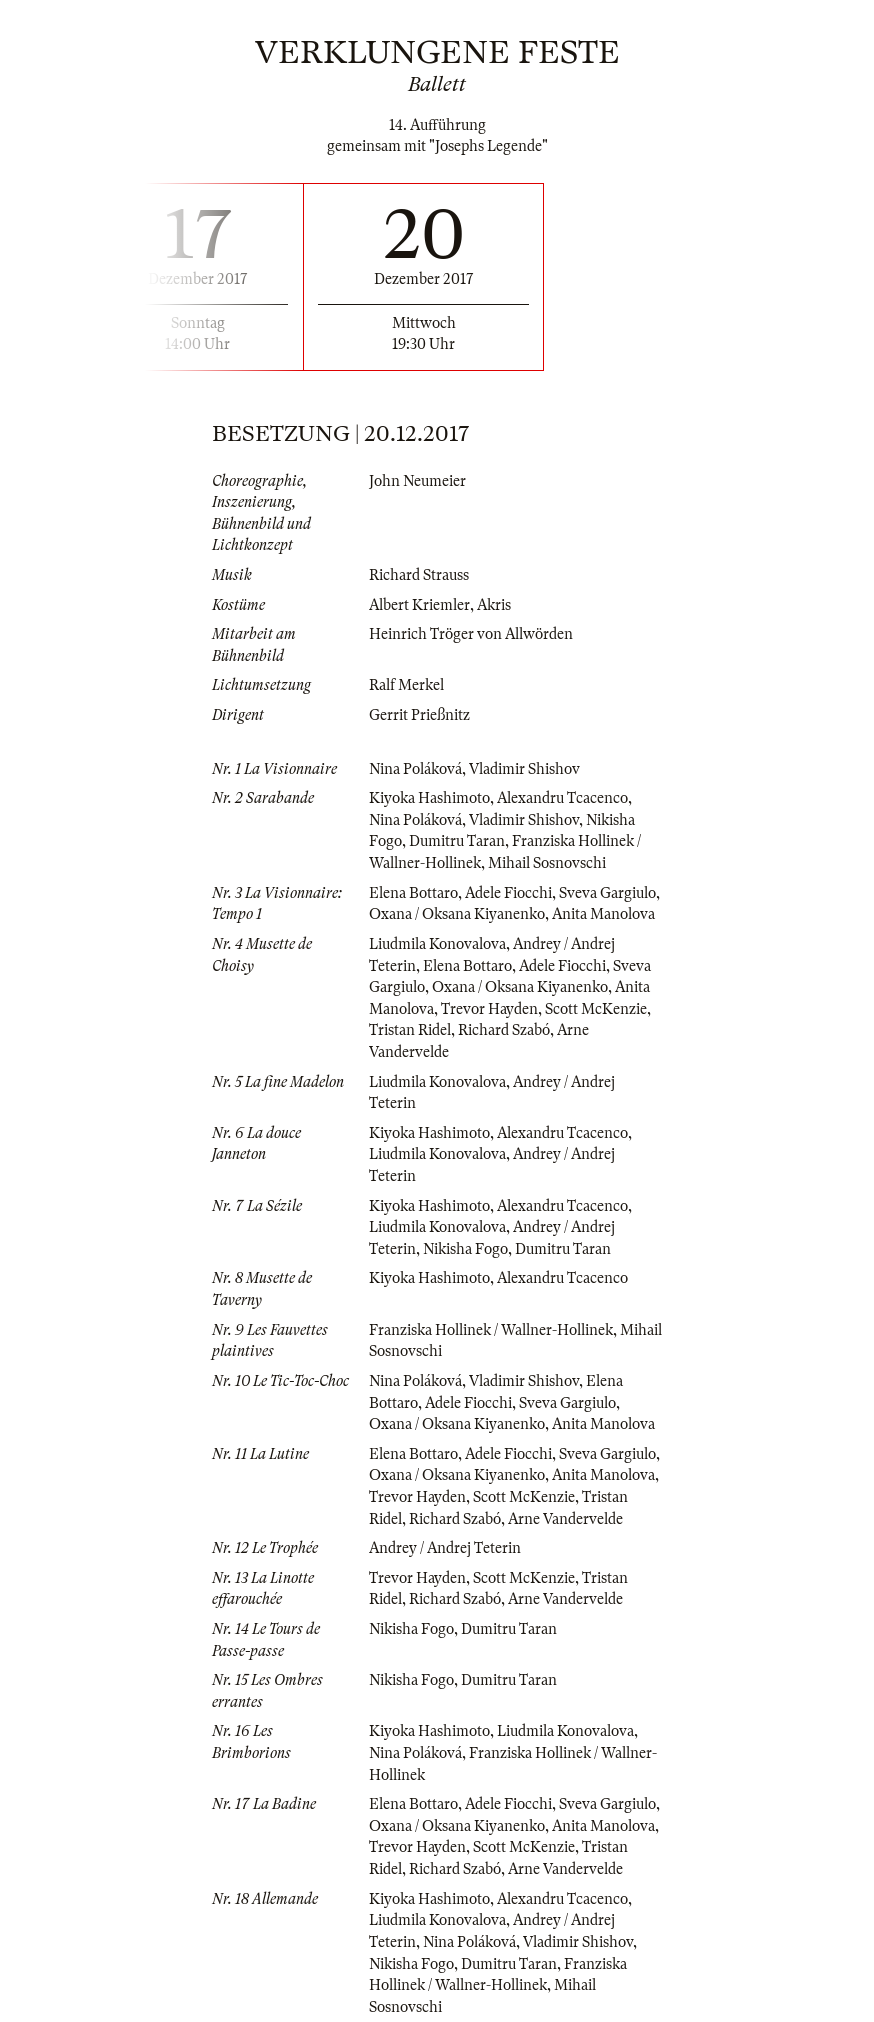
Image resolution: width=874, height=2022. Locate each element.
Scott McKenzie (596, 1009)
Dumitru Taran (457, 841)
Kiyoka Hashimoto (429, 798)
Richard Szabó (504, 1030)
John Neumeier (417, 481)
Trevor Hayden (489, 1009)
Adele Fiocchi (508, 893)
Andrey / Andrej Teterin (445, 1548)
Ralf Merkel (406, 685)
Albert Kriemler (419, 605)
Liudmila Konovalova (437, 944)
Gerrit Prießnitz (419, 715)
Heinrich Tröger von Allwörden (471, 634)
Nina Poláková (415, 769)
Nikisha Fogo (465, 1249)
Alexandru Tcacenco (562, 798)
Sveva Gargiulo (607, 893)
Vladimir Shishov (524, 769)
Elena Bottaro (413, 893)
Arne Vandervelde (565, 1519)
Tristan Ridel (410, 1030)
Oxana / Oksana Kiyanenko (457, 914)
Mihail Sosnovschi (547, 863)
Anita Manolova (603, 914)
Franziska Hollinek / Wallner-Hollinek (491, 1330)
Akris (494, 605)
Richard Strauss (419, 575)
